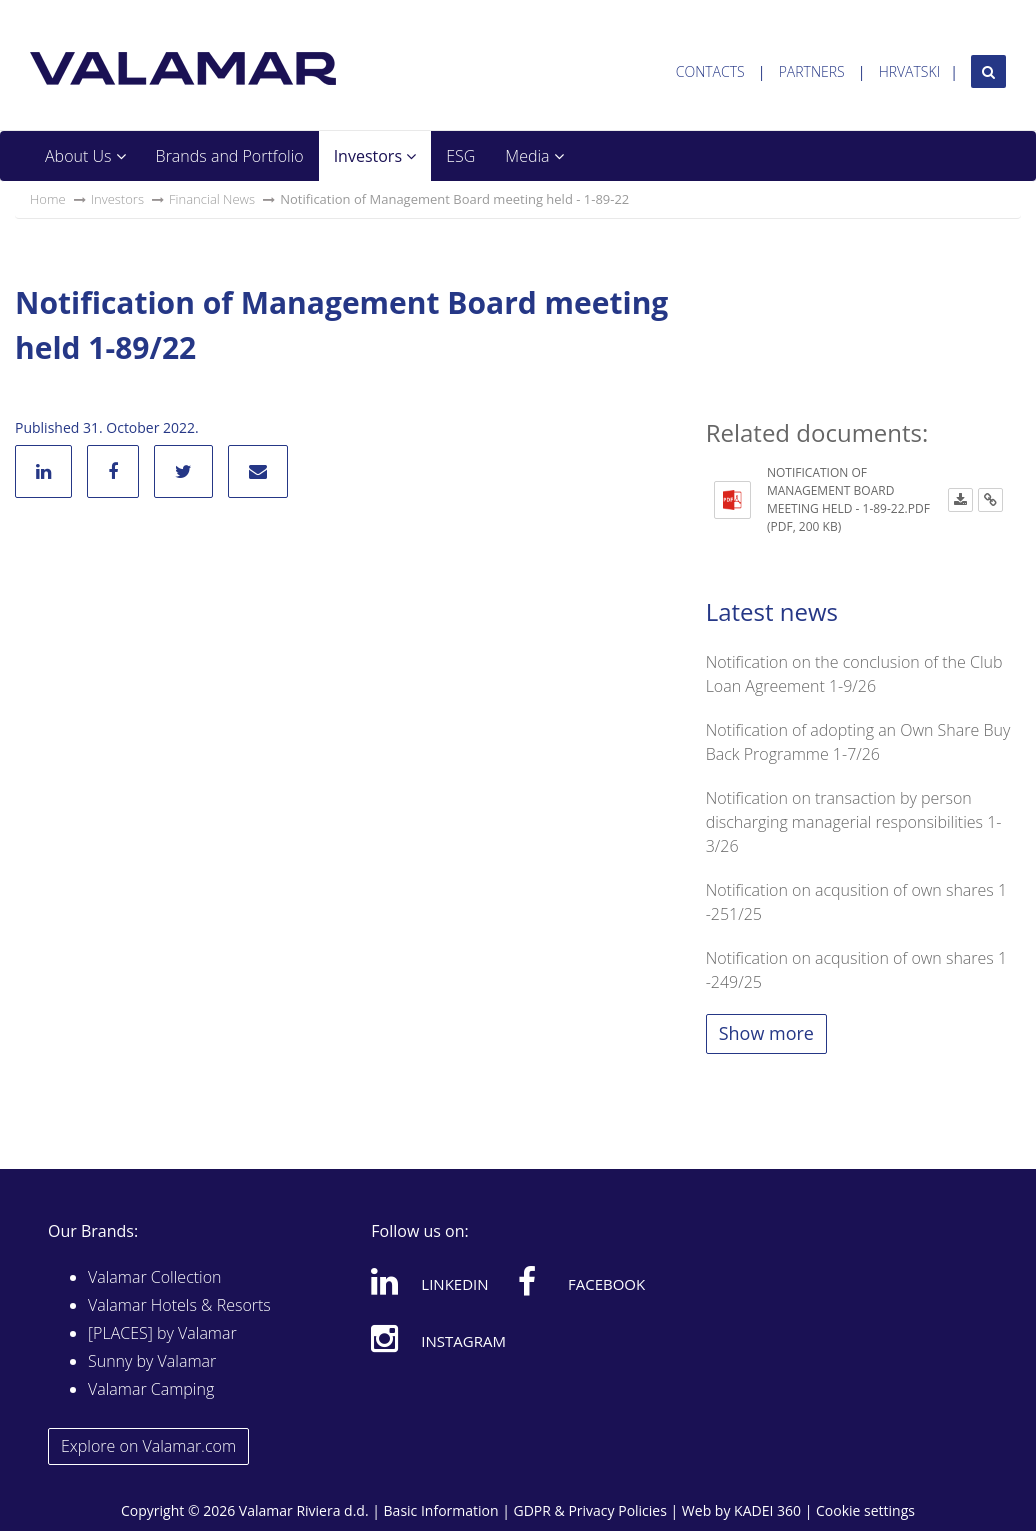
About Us (85, 156)
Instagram (438, 1338)
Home (48, 199)
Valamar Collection (155, 1277)
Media (534, 156)
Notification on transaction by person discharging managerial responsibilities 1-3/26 (854, 822)
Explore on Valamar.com (148, 1446)
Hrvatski (910, 71)
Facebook (581, 1281)
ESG (460, 156)
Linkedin (429, 1281)
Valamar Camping (151, 1389)
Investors (375, 156)
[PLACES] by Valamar (162, 1333)
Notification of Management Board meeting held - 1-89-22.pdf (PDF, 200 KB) (848, 499)
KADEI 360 (767, 1510)
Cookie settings (865, 1510)
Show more (766, 1033)
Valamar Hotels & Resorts (179, 1305)
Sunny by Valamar (152, 1361)
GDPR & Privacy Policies (590, 1510)
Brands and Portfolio (230, 156)
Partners (812, 71)
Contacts (710, 71)
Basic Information (441, 1510)
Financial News (212, 199)
